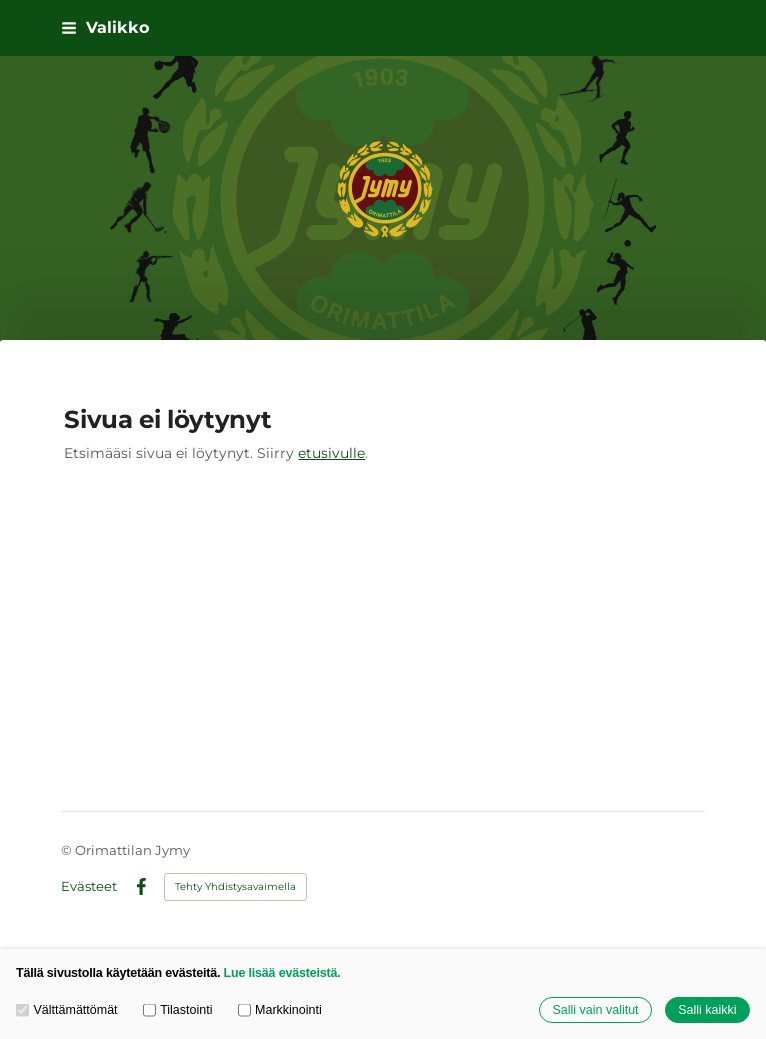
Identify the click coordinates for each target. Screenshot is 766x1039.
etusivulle (331, 453)
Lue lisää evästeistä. (282, 973)
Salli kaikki (707, 1010)
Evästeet (89, 886)
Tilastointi (178, 1010)
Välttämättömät (67, 1010)
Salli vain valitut (595, 1010)
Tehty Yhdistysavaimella (235, 886)
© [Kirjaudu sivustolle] (68, 850)
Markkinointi (280, 1010)
